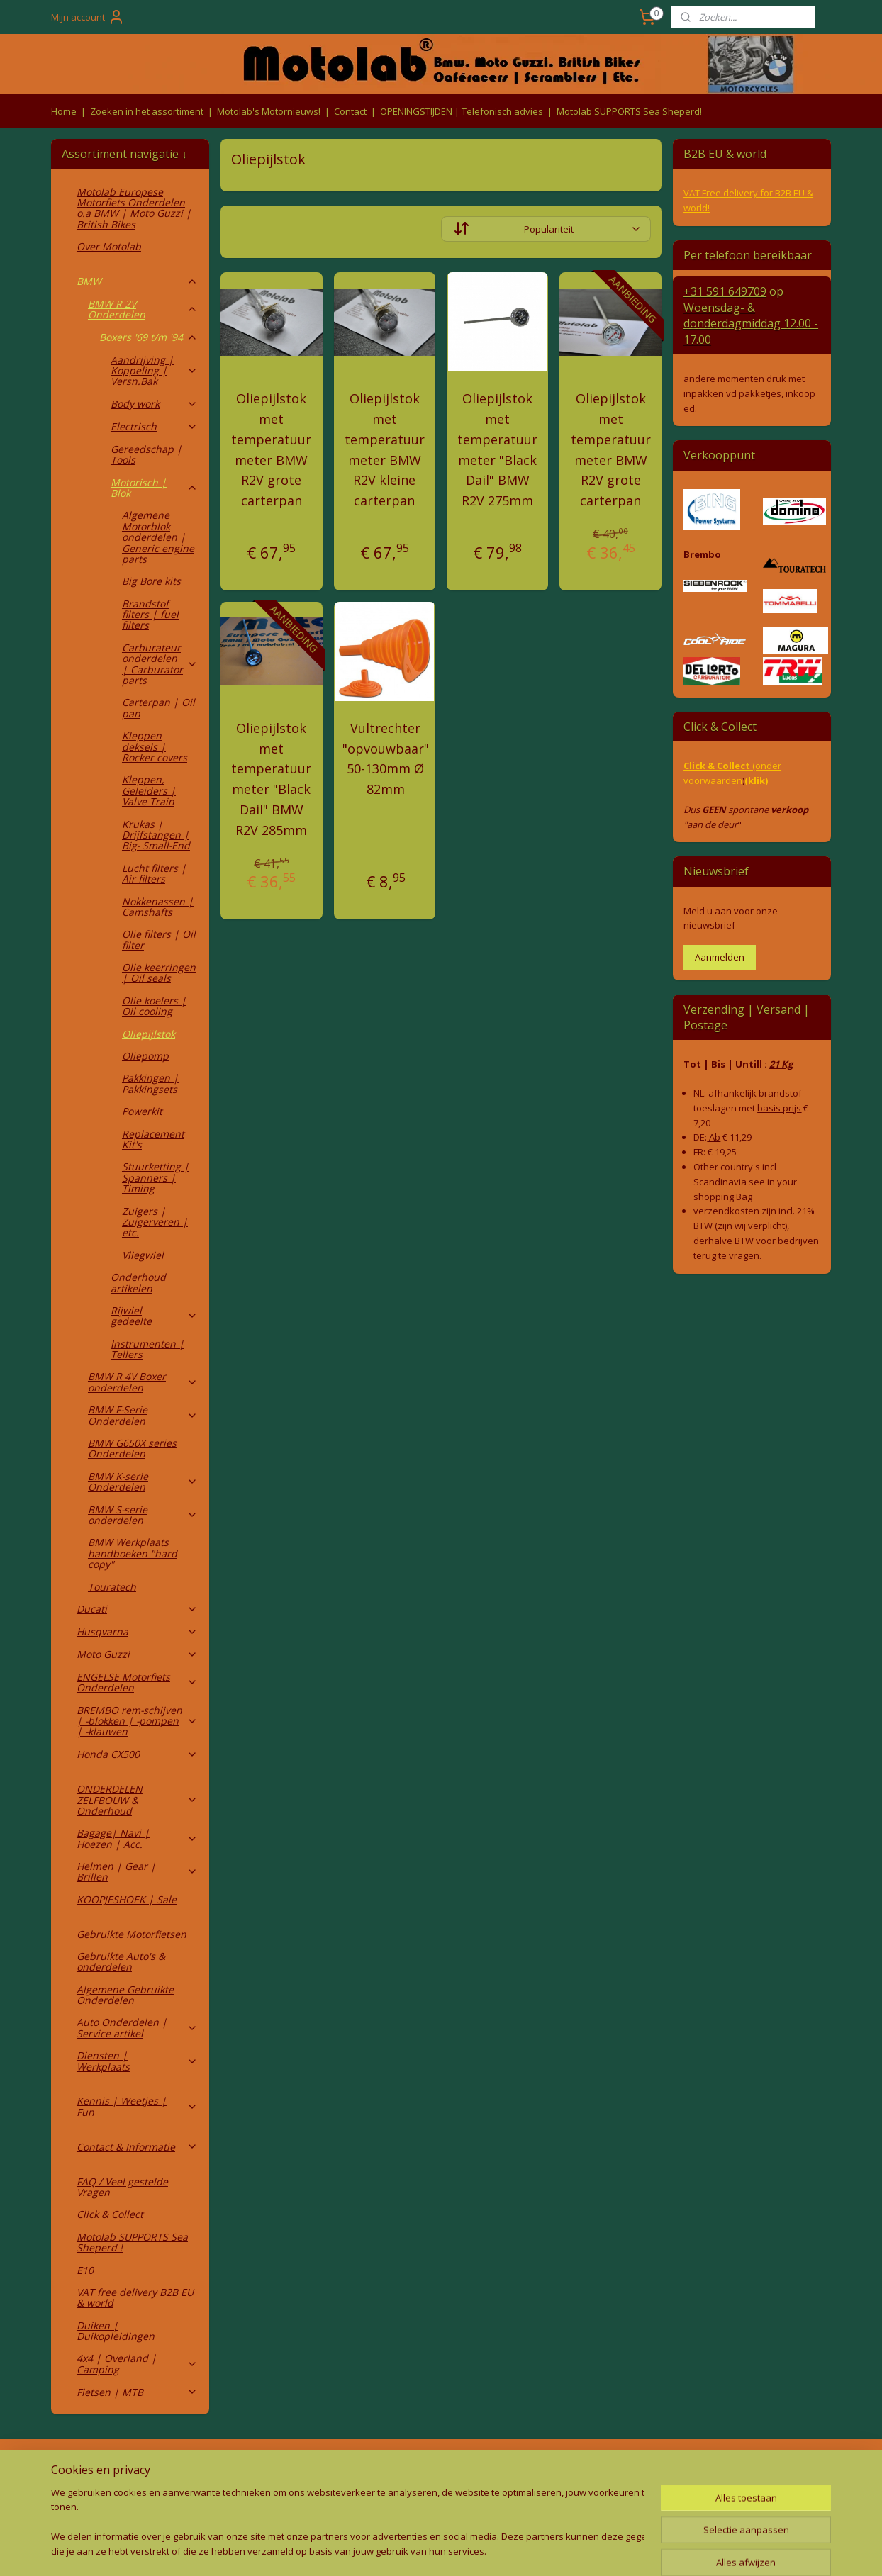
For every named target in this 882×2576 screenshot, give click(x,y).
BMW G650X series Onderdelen (132, 1448)
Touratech (112, 1587)
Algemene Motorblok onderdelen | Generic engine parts (158, 537)
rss (406, 2550)
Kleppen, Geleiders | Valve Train (149, 790)
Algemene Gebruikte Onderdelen (125, 1995)
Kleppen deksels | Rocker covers (154, 746)
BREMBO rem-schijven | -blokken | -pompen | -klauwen (137, 1721)
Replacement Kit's (153, 1139)
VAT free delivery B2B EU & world (135, 2297)
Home (64, 111)
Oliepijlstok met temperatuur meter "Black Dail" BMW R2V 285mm (271, 779)
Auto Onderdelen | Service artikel (137, 2027)
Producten (441, 2469)
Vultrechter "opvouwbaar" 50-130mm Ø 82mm (385, 758)
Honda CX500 (137, 1754)
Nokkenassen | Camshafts (158, 907)
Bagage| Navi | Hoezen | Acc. (137, 1838)
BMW (137, 281)
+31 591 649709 (724, 291)
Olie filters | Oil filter (159, 939)
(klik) (756, 780)
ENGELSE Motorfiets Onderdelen (137, 1682)
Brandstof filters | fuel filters (150, 614)
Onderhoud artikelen (138, 1282)
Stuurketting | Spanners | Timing (155, 1177)
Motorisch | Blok (154, 488)
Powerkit (142, 1111)
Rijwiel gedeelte (154, 1316)
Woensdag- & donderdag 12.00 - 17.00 (750, 323)
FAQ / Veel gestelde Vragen (122, 2187)
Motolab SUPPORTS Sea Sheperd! (629, 111)
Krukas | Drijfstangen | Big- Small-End (156, 835)
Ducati (137, 1608)
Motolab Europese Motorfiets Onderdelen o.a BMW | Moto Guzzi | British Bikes (134, 208)
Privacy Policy (285, 2496)
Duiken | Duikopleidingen (116, 2331)
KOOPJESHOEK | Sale (127, 1899)
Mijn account (88, 17)
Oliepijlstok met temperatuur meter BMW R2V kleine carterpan (385, 449)
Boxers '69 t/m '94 (148, 337)
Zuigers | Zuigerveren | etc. (155, 1222)
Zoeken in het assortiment (146, 111)
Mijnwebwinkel (584, 2550)
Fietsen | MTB (137, 2392)
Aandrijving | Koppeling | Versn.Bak (154, 370)
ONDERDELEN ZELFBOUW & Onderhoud (137, 1800)
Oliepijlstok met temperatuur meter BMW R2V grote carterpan (271, 449)
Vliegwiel (143, 1255)
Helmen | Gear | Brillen (137, 1871)
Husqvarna (137, 1631)
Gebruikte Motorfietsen (131, 1934)
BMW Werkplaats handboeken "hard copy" (132, 1553)
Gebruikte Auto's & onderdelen (121, 1961)
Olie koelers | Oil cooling (154, 1006)
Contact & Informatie (137, 2147)
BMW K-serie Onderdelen (143, 1481)
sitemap (377, 2550)
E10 (85, 2270)
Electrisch (154, 426)
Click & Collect (110, 2214)
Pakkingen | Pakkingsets (150, 1083)
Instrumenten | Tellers (147, 1349)
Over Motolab (109, 246)
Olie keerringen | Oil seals (159, 973)
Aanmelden (719, 957)
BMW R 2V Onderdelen (143, 309)
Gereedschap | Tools (146, 454)
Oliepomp (145, 1056)
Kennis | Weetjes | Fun (137, 2106)
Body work (154, 403)
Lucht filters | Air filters (154, 873)
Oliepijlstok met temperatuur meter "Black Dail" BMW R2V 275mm (497, 449)
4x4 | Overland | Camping (137, 2363)
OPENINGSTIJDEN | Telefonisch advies (461, 111)
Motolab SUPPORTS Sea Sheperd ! (132, 2242)
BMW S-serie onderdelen (143, 1515)
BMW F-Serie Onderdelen (143, 1415)
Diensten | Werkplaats (137, 2061)
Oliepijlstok (148, 1034)
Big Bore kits (151, 581)
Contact (350, 111)
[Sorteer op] (546, 229)
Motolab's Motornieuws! (268, 111)
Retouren (75, 2469)
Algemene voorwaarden (285, 2469)
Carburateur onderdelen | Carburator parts (160, 664)
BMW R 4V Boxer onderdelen (143, 1382)
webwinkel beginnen (461, 2550)
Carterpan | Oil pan (158, 707)
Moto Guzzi (137, 1654)
